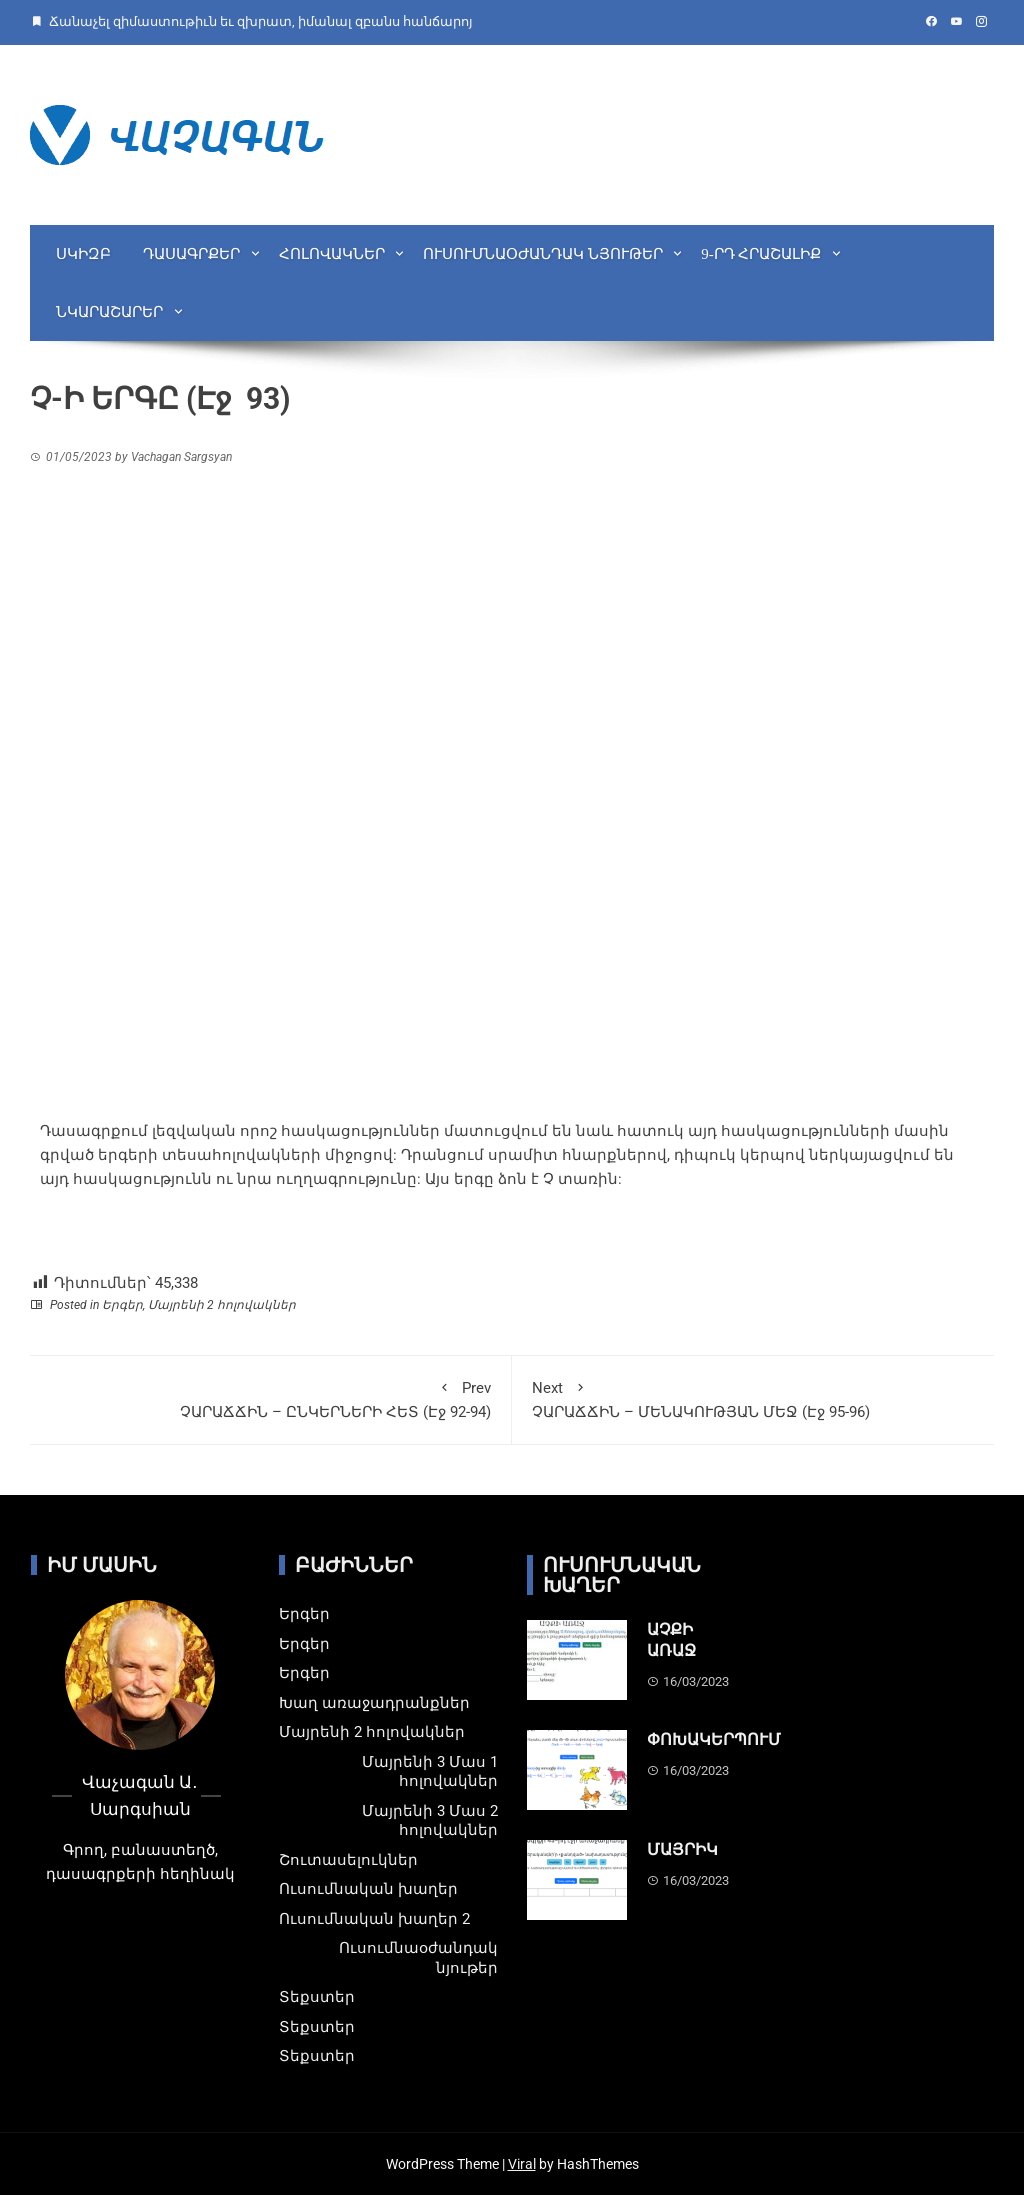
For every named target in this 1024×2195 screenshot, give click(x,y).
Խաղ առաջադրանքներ (374, 1703)
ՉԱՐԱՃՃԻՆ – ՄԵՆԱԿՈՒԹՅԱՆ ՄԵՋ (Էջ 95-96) (753, 1398)
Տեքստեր (317, 1997)
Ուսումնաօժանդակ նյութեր (543, 254)
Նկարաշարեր (109, 312)
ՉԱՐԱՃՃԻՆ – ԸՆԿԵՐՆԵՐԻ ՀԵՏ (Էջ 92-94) (270, 1398)
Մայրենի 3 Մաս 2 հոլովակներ (430, 1821)
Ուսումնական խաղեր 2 (374, 1919)
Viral (522, 2164)
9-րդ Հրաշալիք (761, 254)
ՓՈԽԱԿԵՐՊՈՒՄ (714, 1739)
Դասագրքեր (191, 254)
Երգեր (122, 1305)
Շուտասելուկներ (348, 1860)
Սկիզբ (83, 254)
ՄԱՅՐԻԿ (682, 1849)
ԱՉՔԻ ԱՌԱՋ (671, 1640)
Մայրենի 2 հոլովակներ (222, 1305)
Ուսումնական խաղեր (368, 1889)
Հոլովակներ (332, 254)
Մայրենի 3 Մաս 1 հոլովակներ (430, 1772)
